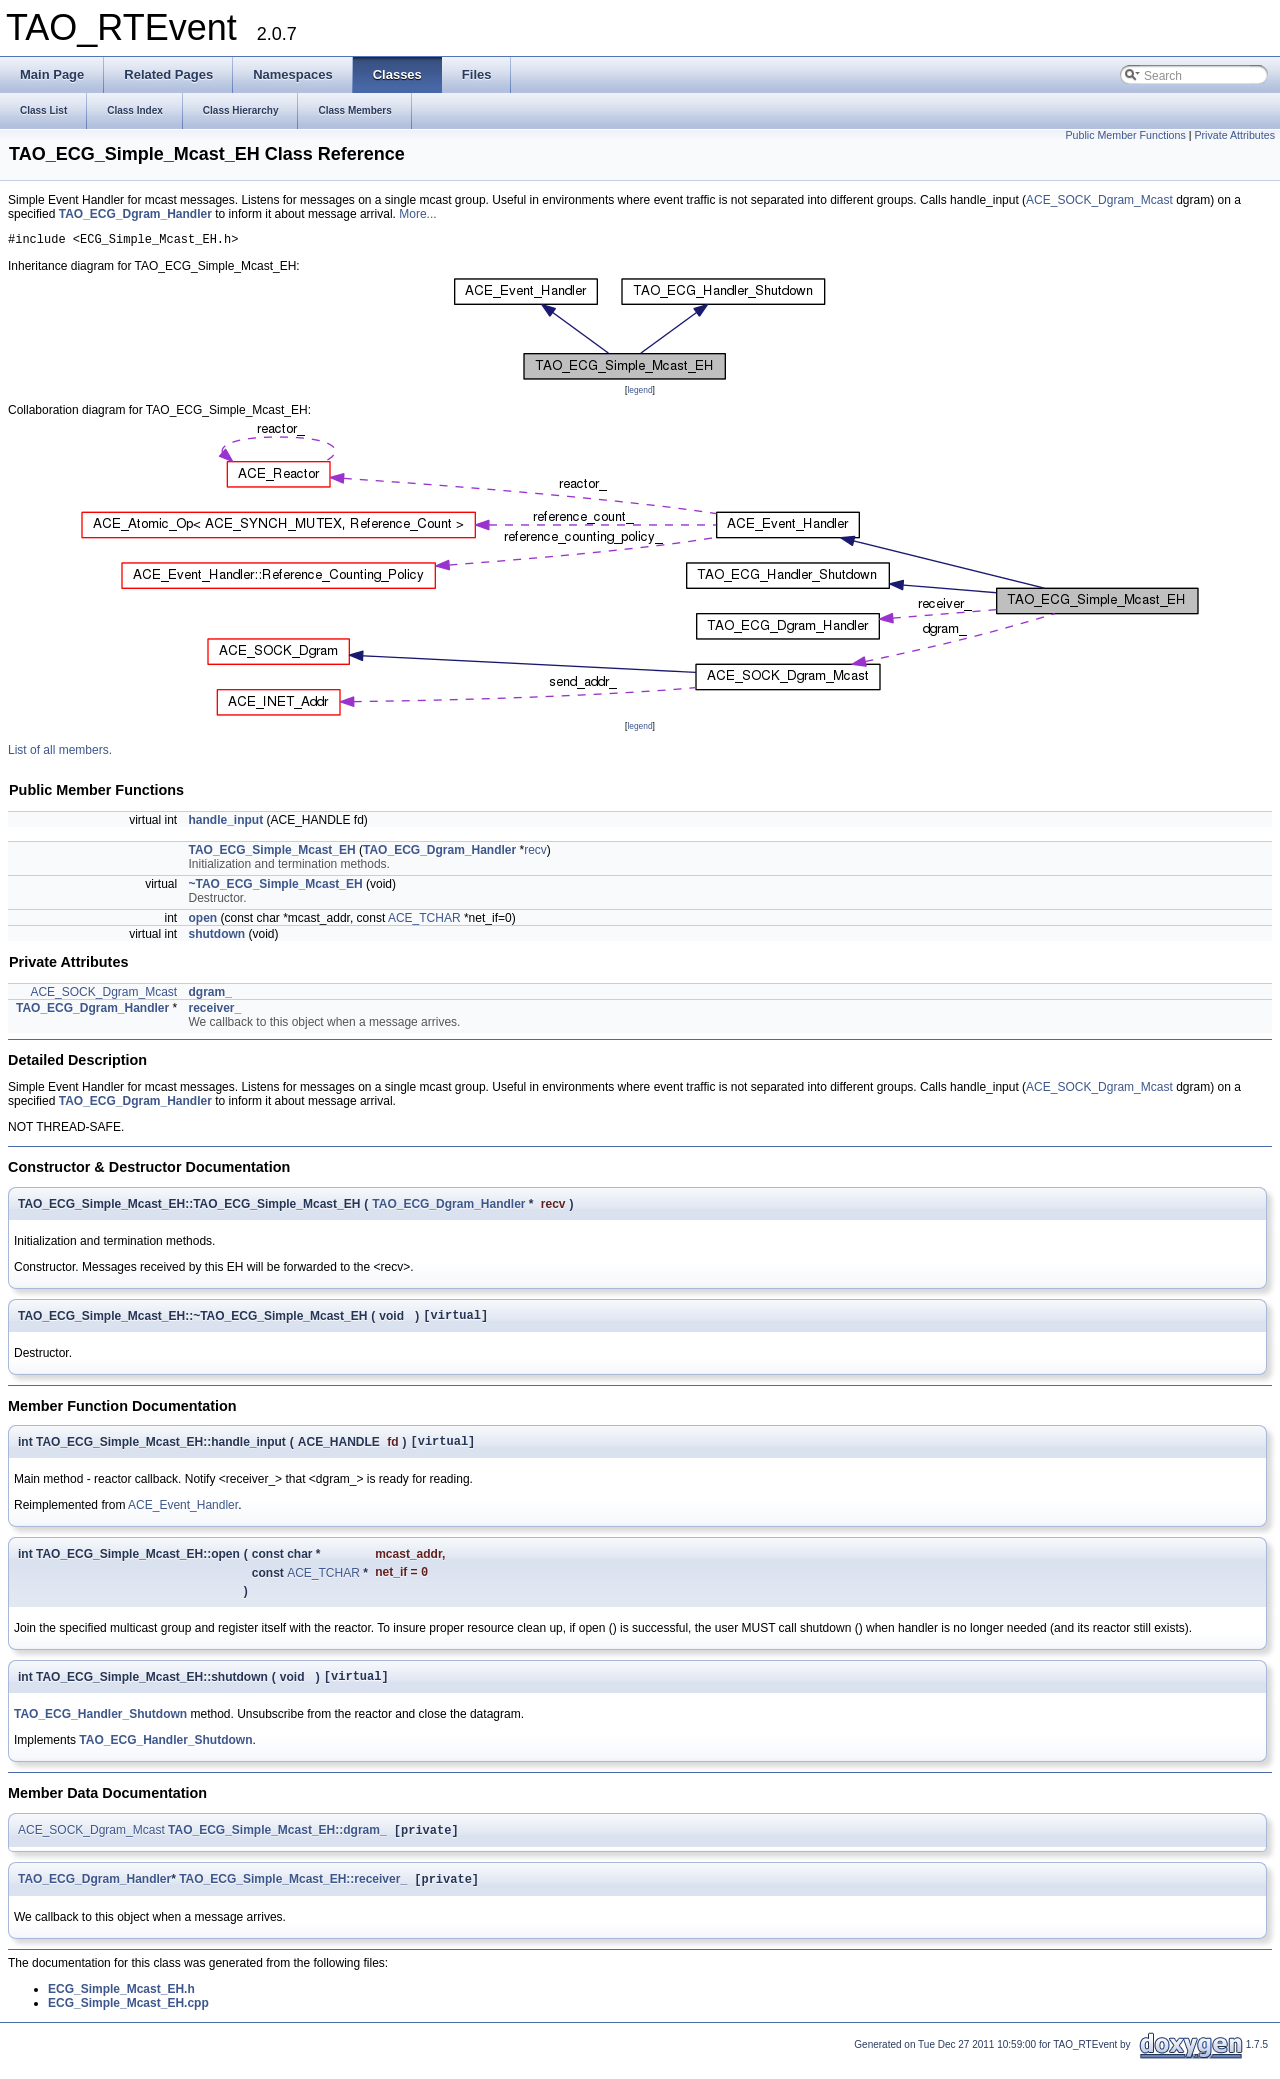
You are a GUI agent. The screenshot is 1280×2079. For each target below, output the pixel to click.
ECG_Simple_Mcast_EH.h (121, 2007)
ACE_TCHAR (424, 921)
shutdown (217, 937)
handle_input (226, 823)
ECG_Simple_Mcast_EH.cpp (128, 2021)
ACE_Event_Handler (183, 1514)
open (203, 921)
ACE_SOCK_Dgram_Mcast (1099, 200)
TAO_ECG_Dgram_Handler (135, 214)
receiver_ (215, 1011)
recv (535, 853)
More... (417, 214)
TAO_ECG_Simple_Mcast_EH (272, 853)
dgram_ (210, 995)
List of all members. (60, 753)
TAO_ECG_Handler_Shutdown (100, 1728)
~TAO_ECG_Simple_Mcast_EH (276, 887)
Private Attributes (1234, 135)
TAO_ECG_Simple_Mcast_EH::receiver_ (293, 1897)
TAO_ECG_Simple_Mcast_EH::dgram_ (277, 1846)
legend (639, 393)
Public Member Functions (1126, 135)
